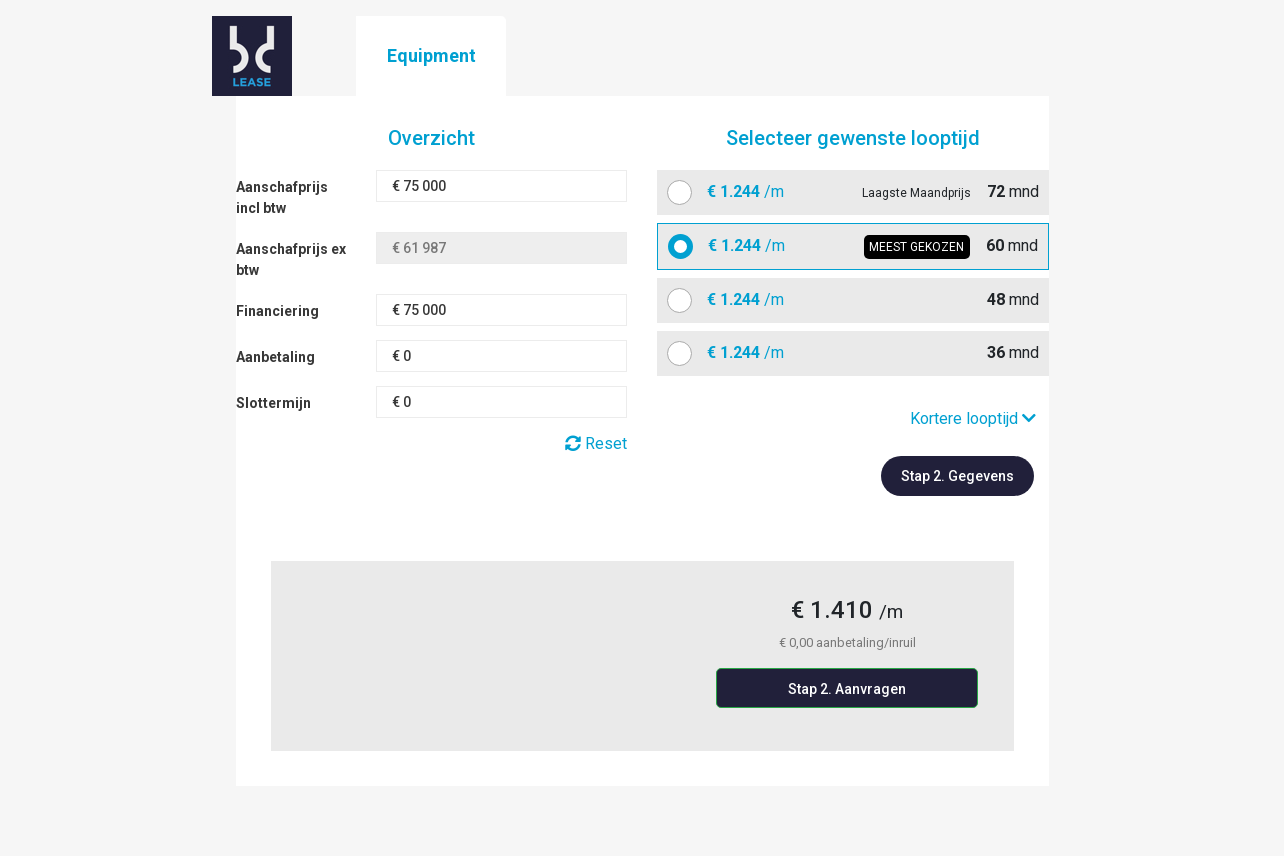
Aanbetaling (275, 357)
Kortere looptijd (973, 418)
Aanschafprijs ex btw (291, 259)
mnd (865, 192)
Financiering (277, 311)
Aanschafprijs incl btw (282, 197)
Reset (596, 443)
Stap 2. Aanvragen (847, 689)
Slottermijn (273, 403)
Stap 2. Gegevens (957, 476)
